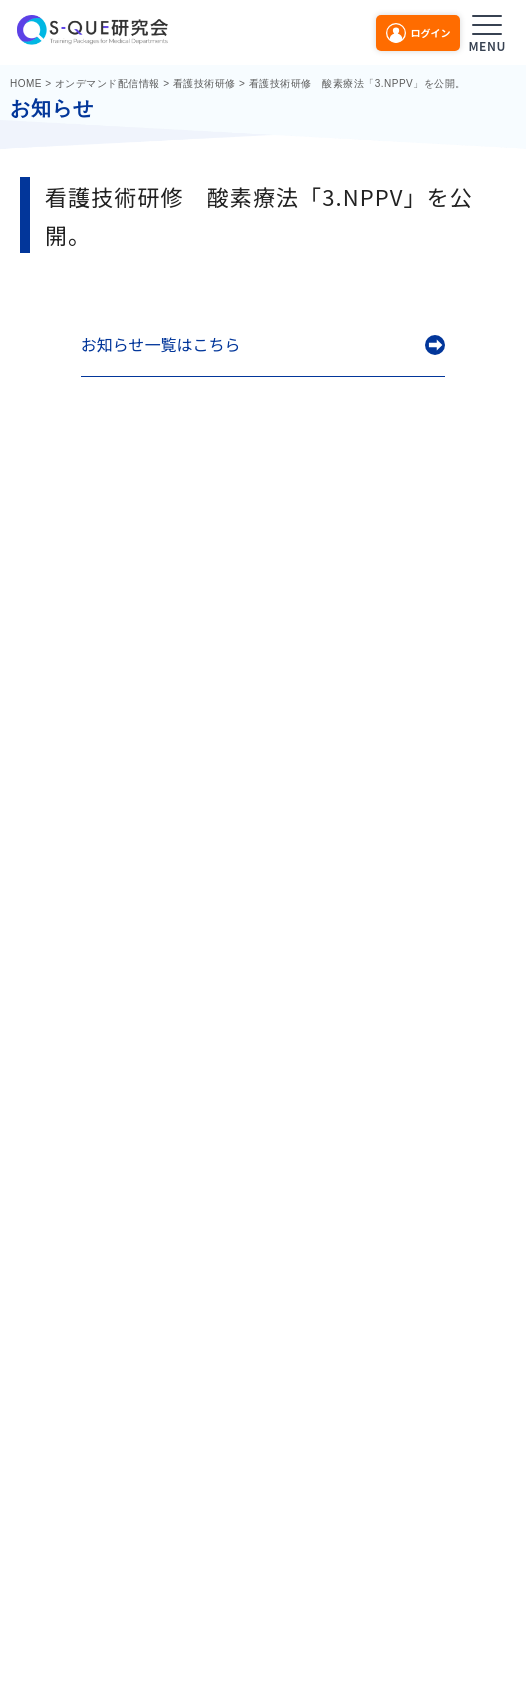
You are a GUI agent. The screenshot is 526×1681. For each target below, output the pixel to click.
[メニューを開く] (487, 30)
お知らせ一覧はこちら (161, 344)
